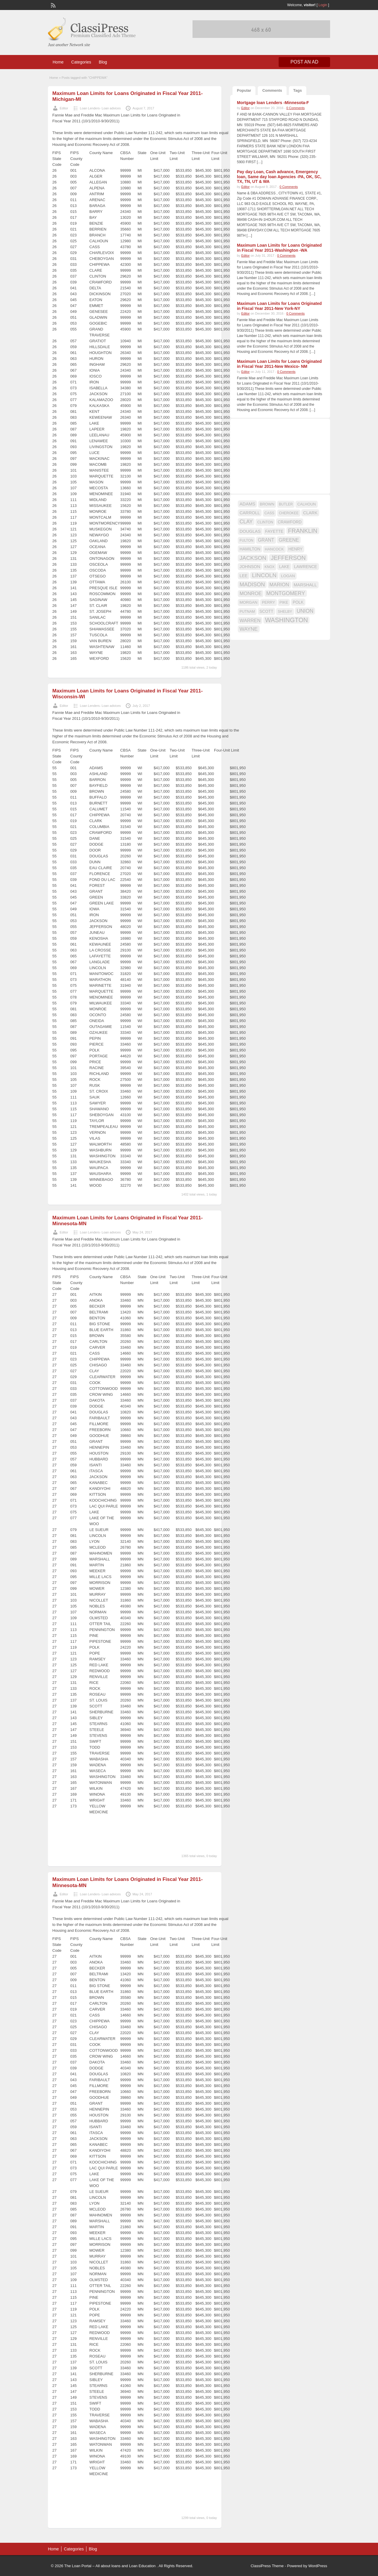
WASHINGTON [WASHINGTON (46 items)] (286, 620)
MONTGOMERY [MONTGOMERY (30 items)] (285, 593)
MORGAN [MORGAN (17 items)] (248, 602)
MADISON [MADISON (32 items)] (252, 584)
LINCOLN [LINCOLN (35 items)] (264, 575)
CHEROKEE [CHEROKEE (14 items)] (289, 513)
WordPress (317, 2566)
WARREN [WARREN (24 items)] (250, 620)
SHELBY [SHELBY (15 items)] (285, 612)
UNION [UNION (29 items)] (305, 611)
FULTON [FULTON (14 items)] (246, 540)
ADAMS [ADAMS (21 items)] (247, 503)
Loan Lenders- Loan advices (100, 108)
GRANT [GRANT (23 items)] (266, 539)
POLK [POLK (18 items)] (298, 602)
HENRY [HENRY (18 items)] (295, 549)
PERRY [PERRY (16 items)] (268, 602)
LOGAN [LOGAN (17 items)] (288, 576)
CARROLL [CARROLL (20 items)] (250, 512)
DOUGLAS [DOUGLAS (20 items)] (250, 531)
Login (323, 5)
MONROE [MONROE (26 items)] (251, 593)
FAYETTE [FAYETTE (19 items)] (274, 531)
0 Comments (295, 108)
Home (58, 62)
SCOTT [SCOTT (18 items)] (266, 611)
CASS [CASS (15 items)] (270, 513)
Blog (103, 62)
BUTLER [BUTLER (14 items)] (286, 504)
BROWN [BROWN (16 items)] (267, 504)
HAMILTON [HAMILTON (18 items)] (250, 549)
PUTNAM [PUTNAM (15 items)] (247, 612)
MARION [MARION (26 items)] (279, 584)
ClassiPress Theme (267, 2566)
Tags (297, 90)
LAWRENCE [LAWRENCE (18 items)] (305, 566)
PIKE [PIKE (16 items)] (284, 602)
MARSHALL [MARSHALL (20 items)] (305, 584)
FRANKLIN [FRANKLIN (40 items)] (302, 530)
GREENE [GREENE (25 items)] (289, 539)
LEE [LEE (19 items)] (243, 575)
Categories (81, 62)
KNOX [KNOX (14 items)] (270, 567)
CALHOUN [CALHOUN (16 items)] (306, 504)
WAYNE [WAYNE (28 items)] (249, 629)
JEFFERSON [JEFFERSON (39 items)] (288, 558)
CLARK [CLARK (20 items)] (310, 512)
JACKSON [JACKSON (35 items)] (253, 558)
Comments (272, 90)
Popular (244, 90)
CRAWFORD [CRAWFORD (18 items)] (290, 522)
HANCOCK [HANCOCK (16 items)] (274, 549)
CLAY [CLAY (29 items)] (246, 522)
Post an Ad (304, 61)
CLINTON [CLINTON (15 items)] (265, 522)
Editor (64, 108)
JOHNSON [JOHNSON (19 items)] (250, 566)
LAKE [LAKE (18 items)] (284, 566)
